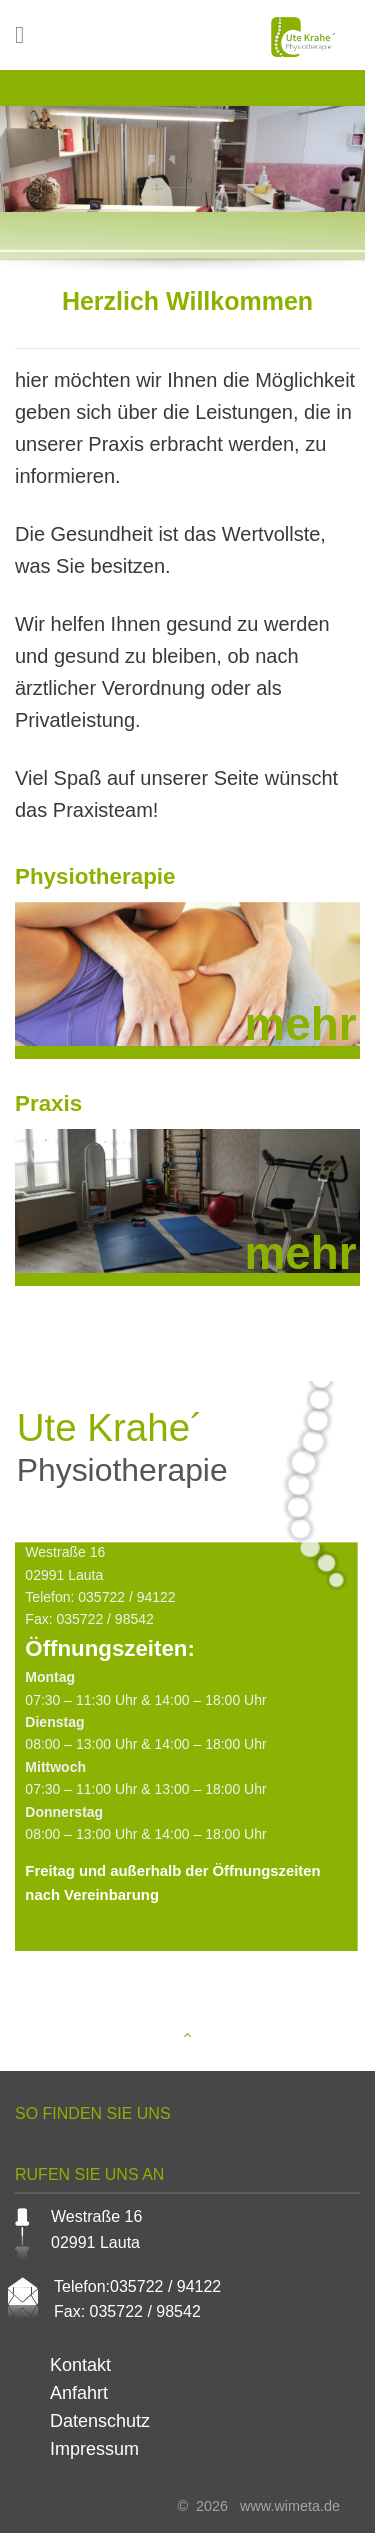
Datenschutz (100, 2421)
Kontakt (80, 2365)
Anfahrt (79, 2393)
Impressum (94, 2449)
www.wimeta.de (286, 2506)
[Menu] (27, 34)
